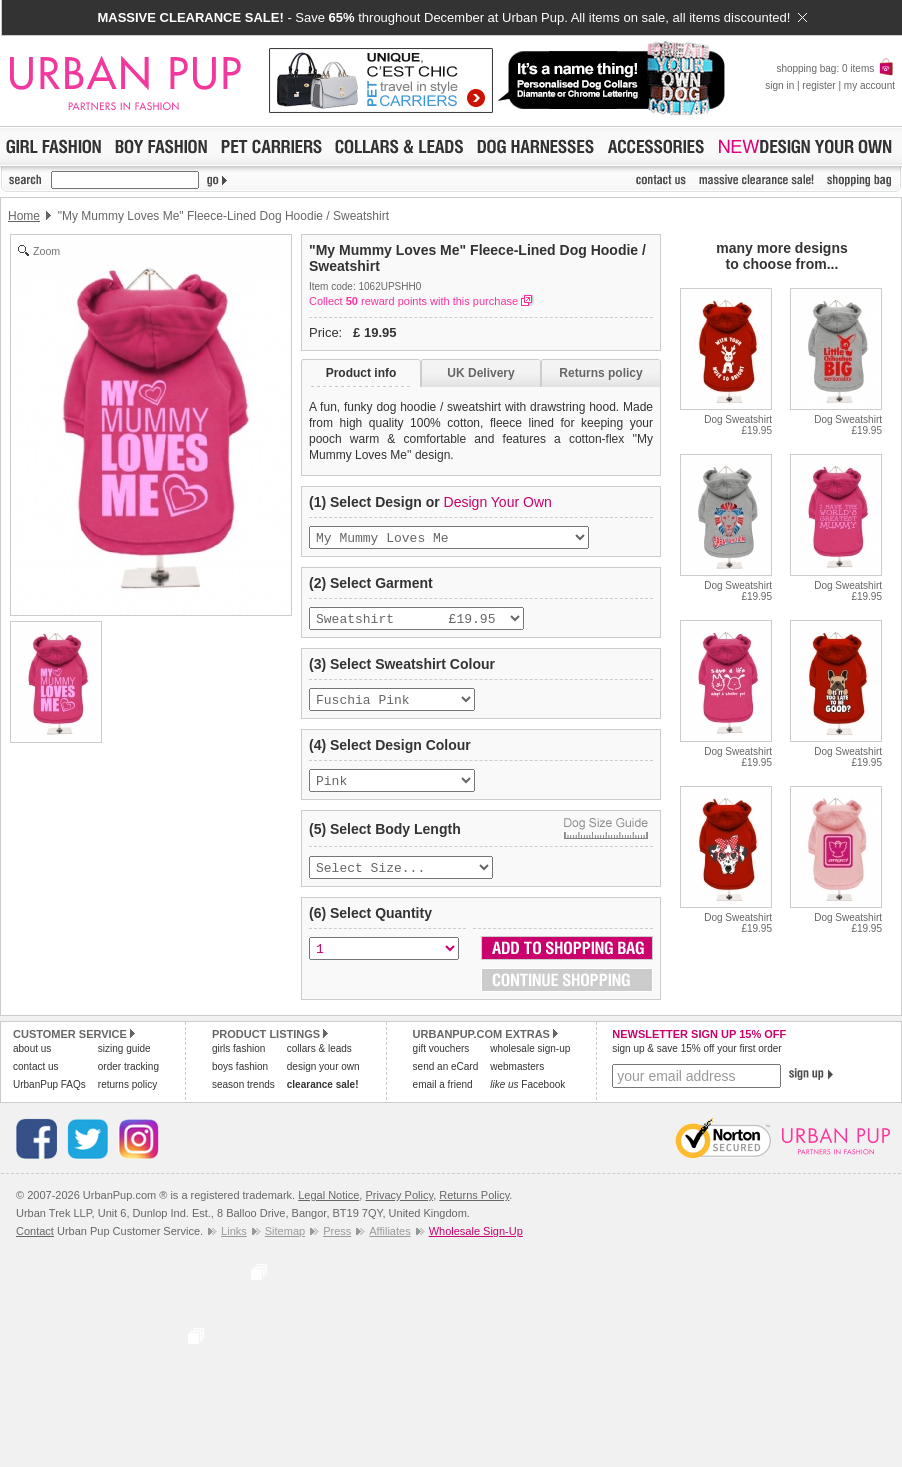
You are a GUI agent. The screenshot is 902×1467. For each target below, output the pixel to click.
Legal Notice (328, 1209)
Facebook (527, 1098)
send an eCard (446, 1080)
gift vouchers (441, 1062)
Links (234, 1245)
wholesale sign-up (530, 1062)
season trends (243, 1098)
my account (869, 85)
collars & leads (319, 1062)
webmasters (517, 1080)
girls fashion (238, 1062)
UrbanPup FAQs (49, 1098)
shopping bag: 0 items (835, 68)
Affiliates (389, 1245)
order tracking (128, 1080)
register (818, 85)
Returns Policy (474, 1209)
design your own (323, 1080)
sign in (779, 85)
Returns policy (600, 373)
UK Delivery (480, 373)
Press (337, 1245)
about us (32, 1062)
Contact (35, 1245)
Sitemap (285, 1245)
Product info (361, 373)
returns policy (127, 1098)
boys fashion (240, 1080)
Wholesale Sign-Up (476, 1245)
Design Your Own (498, 502)
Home (24, 216)
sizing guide (124, 1062)
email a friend (443, 1098)
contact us (36, 1080)
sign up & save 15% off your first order (696, 1062)
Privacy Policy (399, 1209)
